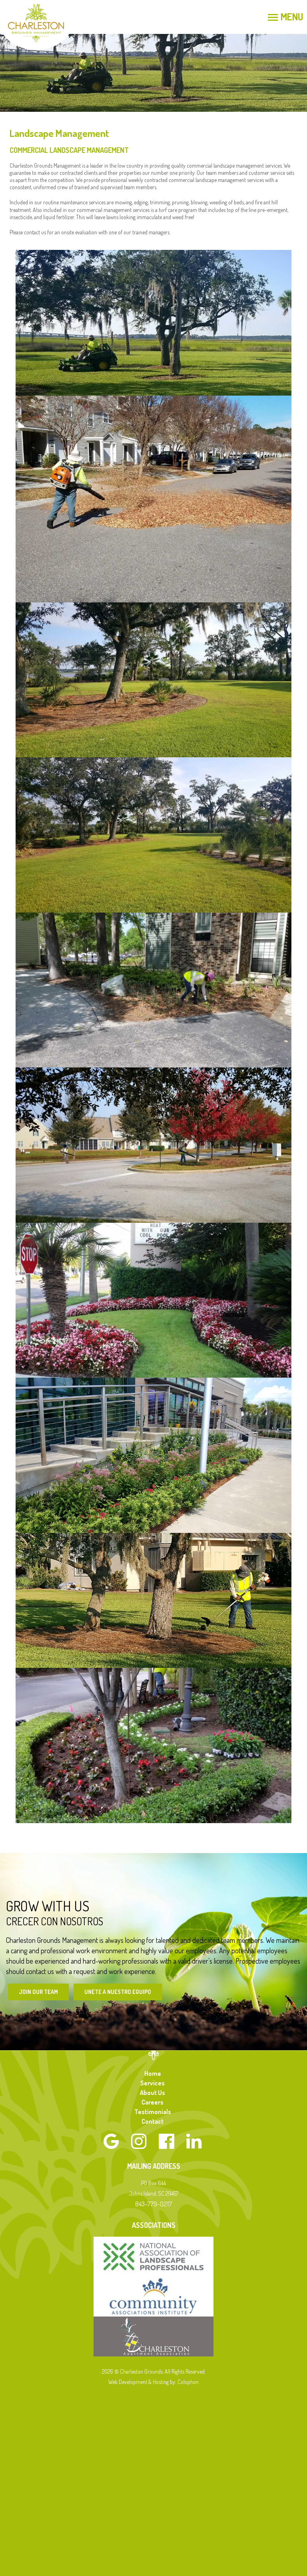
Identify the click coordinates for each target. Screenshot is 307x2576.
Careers (152, 2102)
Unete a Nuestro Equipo (117, 1991)
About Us (152, 2092)
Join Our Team (38, 1991)
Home (152, 2073)
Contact (152, 2121)
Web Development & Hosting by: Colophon (153, 2381)
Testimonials (152, 2112)
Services (152, 2083)
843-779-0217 (153, 2204)
